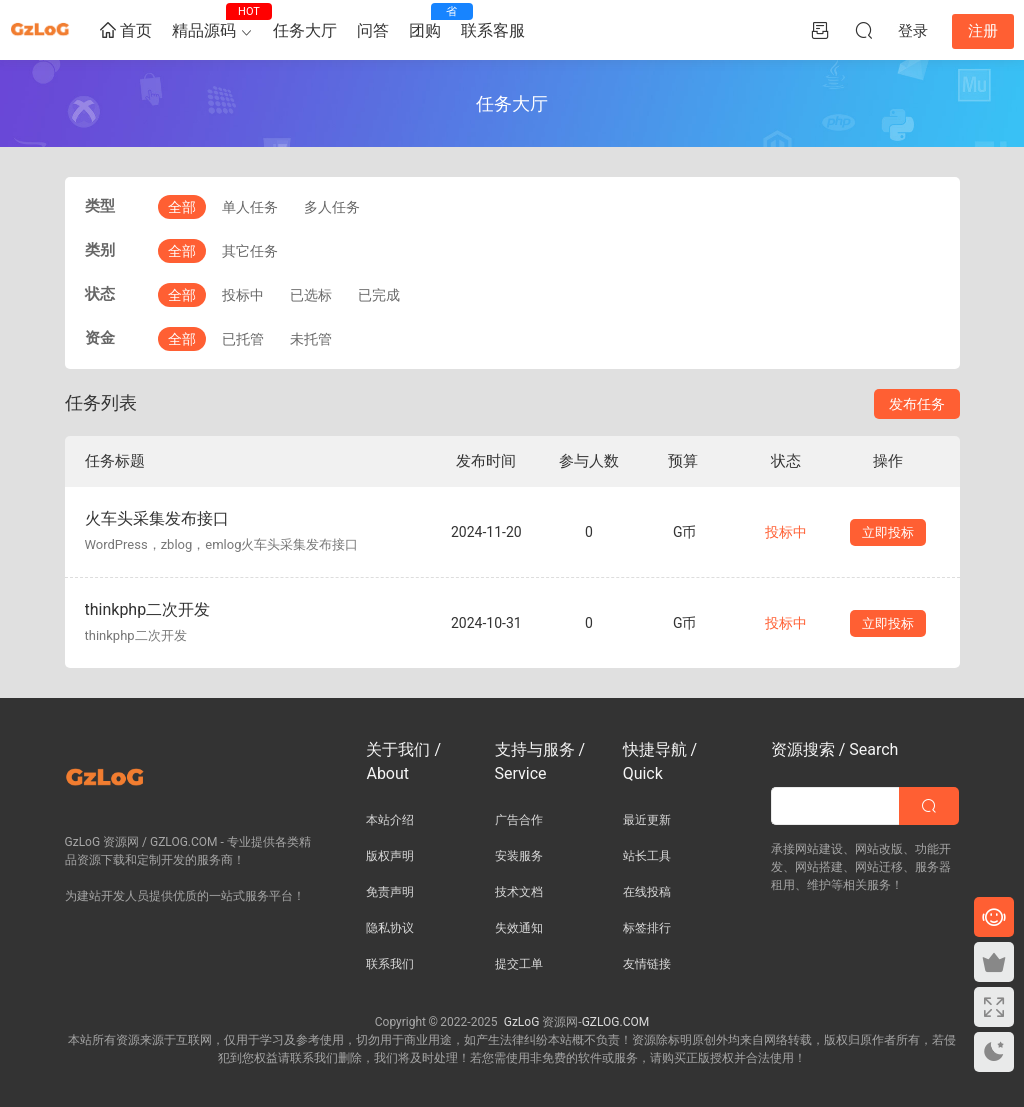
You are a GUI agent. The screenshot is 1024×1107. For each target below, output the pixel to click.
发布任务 (917, 404)
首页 (126, 31)
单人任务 (250, 207)
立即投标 (888, 532)
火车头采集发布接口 (157, 518)
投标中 (243, 295)
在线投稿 (647, 892)
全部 (182, 207)
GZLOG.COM (616, 1022)
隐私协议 (390, 928)
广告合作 (519, 820)
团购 (430, 21)
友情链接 (647, 964)
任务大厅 (305, 30)
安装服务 (519, 856)
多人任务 (332, 207)
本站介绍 (390, 820)
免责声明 (390, 892)
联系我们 (390, 964)
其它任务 (250, 251)
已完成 (379, 295)
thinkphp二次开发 (148, 609)
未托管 (311, 339)
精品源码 (209, 21)
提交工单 (519, 964)
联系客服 (493, 30)
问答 (373, 30)
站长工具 (647, 856)
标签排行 (647, 928)
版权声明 (390, 856)
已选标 (311, 295)
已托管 (243, 339)
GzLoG (522, 1022)
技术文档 (519, 892)
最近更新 (647, 820)
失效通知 (519, 928)
